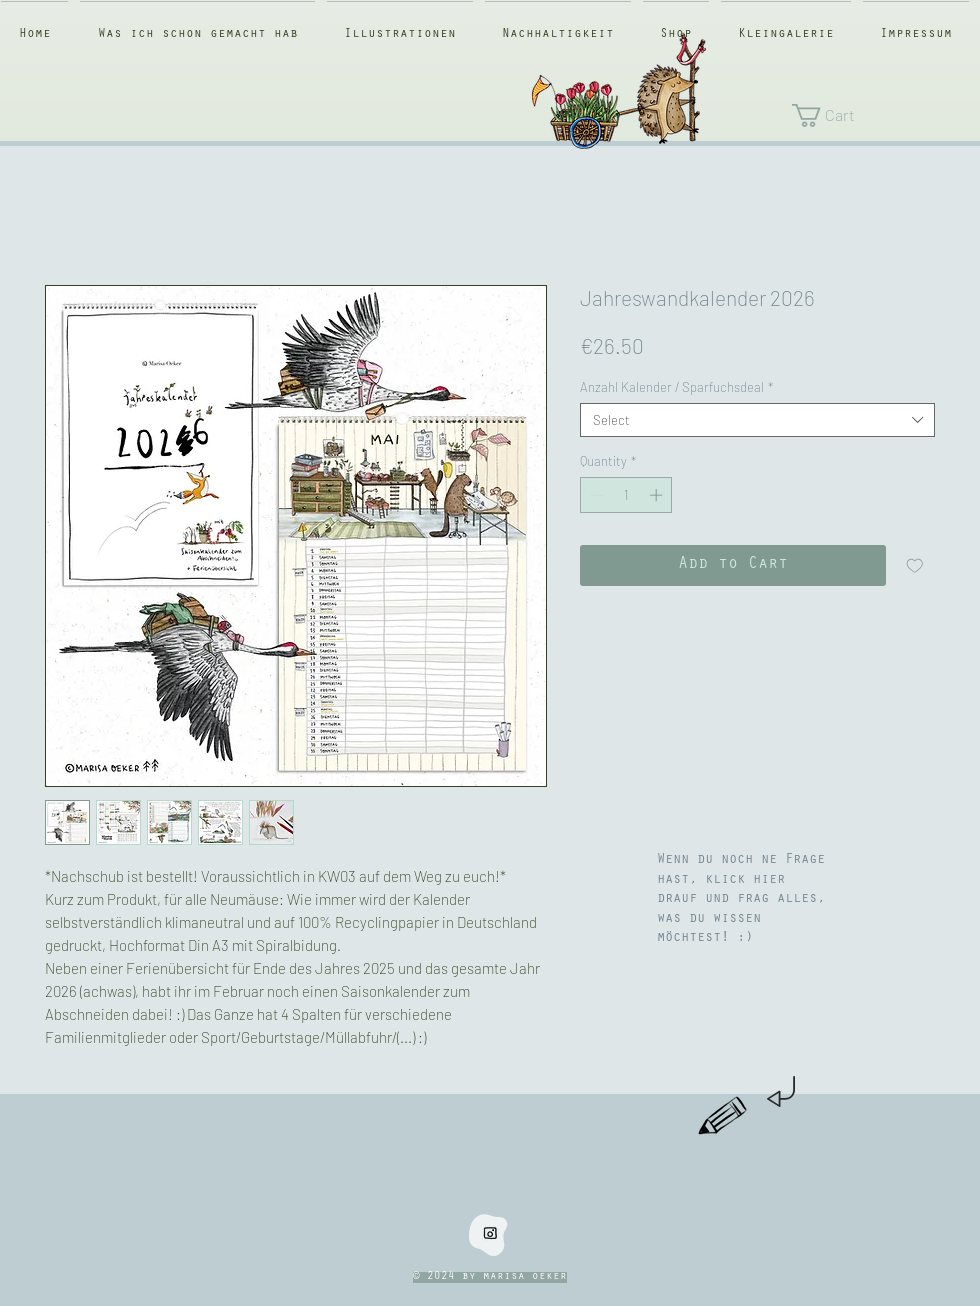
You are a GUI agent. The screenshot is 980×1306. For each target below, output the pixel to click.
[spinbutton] (626, 495)
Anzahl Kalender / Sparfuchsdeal (676, 387)
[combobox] (757, 420)
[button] (876, 115)
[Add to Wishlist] (915, 566)
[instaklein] (490, 1233)
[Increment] (658, 495)
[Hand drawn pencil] (723, 1116)
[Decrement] (595, 495)
